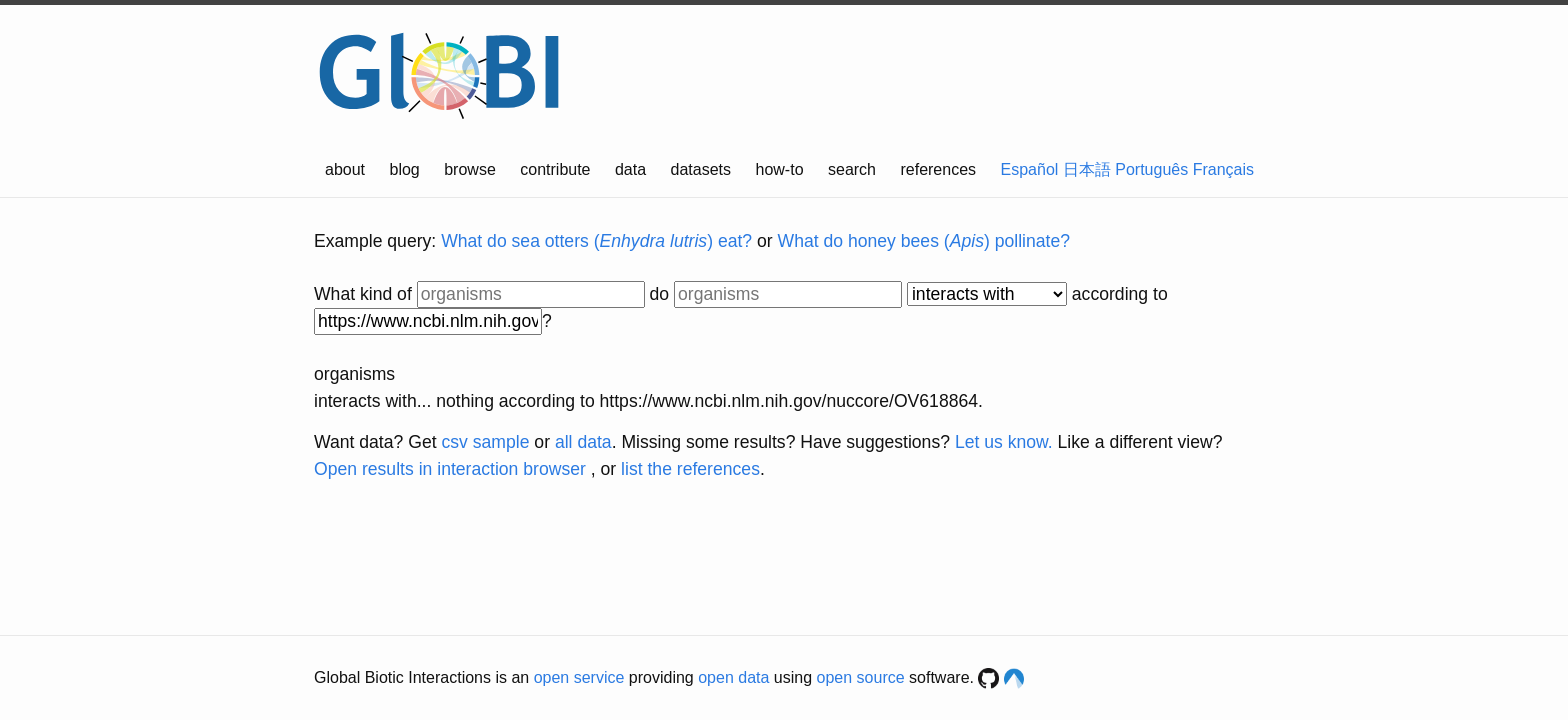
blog (405, 169)
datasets (701, 169)
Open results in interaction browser (450, 469)
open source (861, 677)
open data (733, 677)
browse (470, 169)
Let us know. (1004, 442)
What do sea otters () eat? (596, 241)
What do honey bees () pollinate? (924, 241)
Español (1030, 169)
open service (579, 677)
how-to (780, 169)
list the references (690, 469)
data (630, 169)
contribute (555, 169)
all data (583, 442)
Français (1223, 169)
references (938, 169)
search (852, 169)
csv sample (485, 442)
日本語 (1087, 169)
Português (1151, 169)
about (345, 169)
